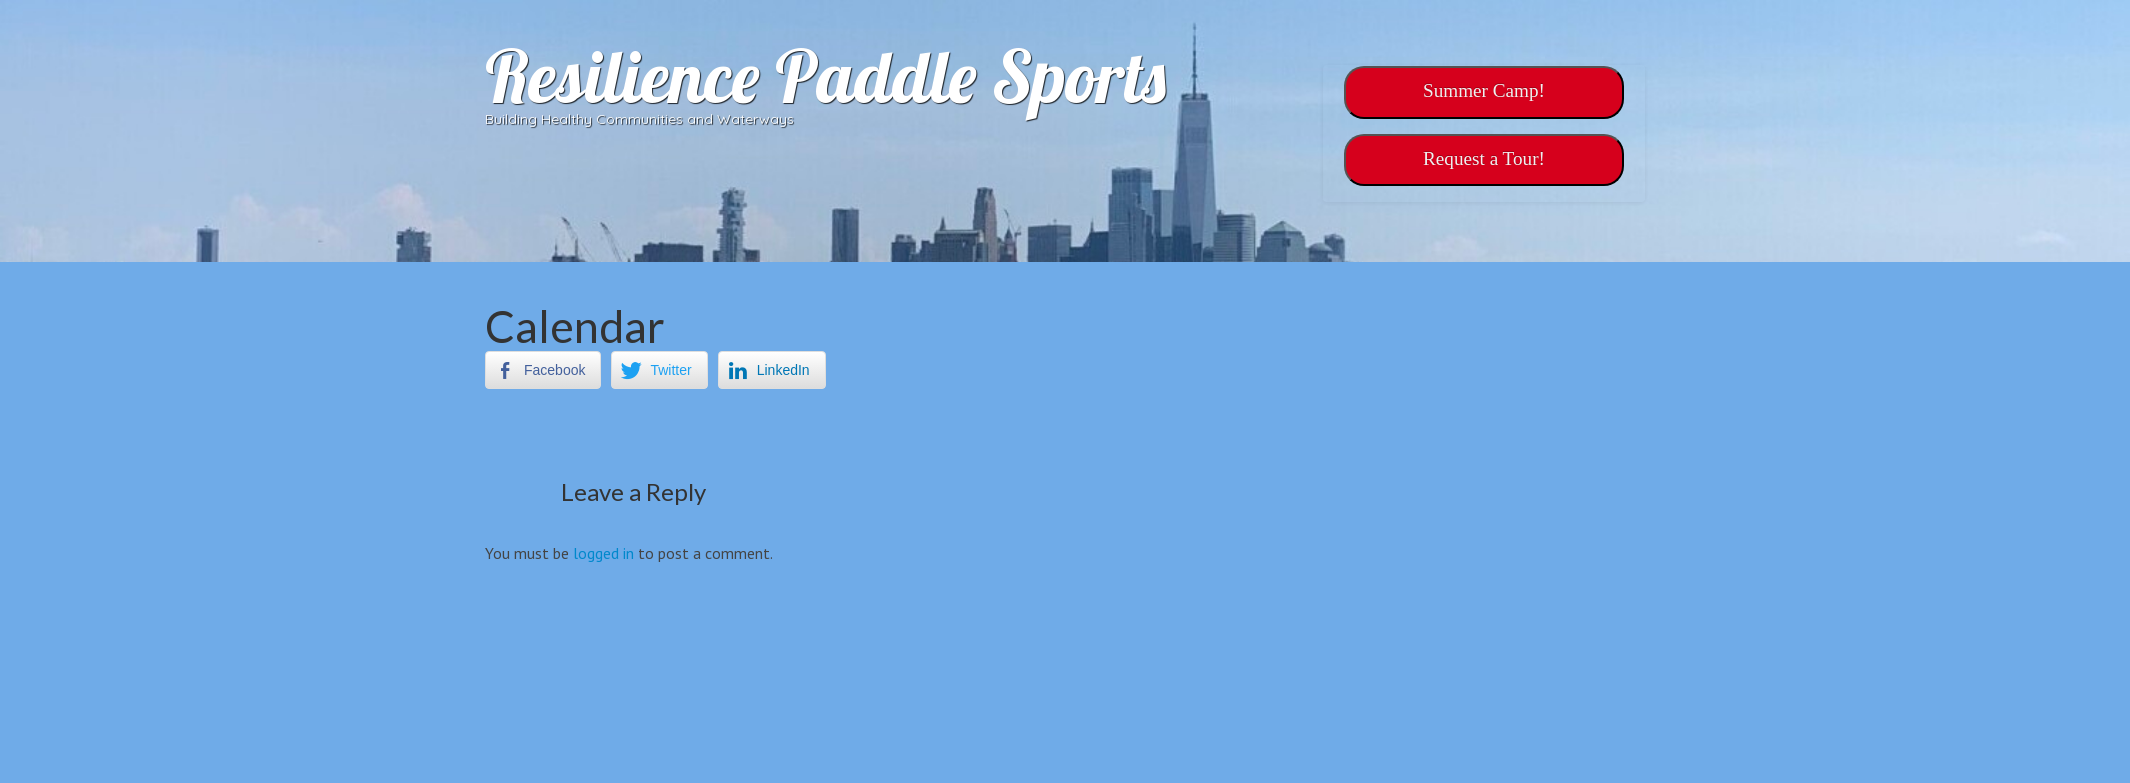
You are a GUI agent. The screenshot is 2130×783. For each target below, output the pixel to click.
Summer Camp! (1484, 90)
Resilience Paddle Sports (825, 76)
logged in (603, 553)
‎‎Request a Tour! (1484, 158)
